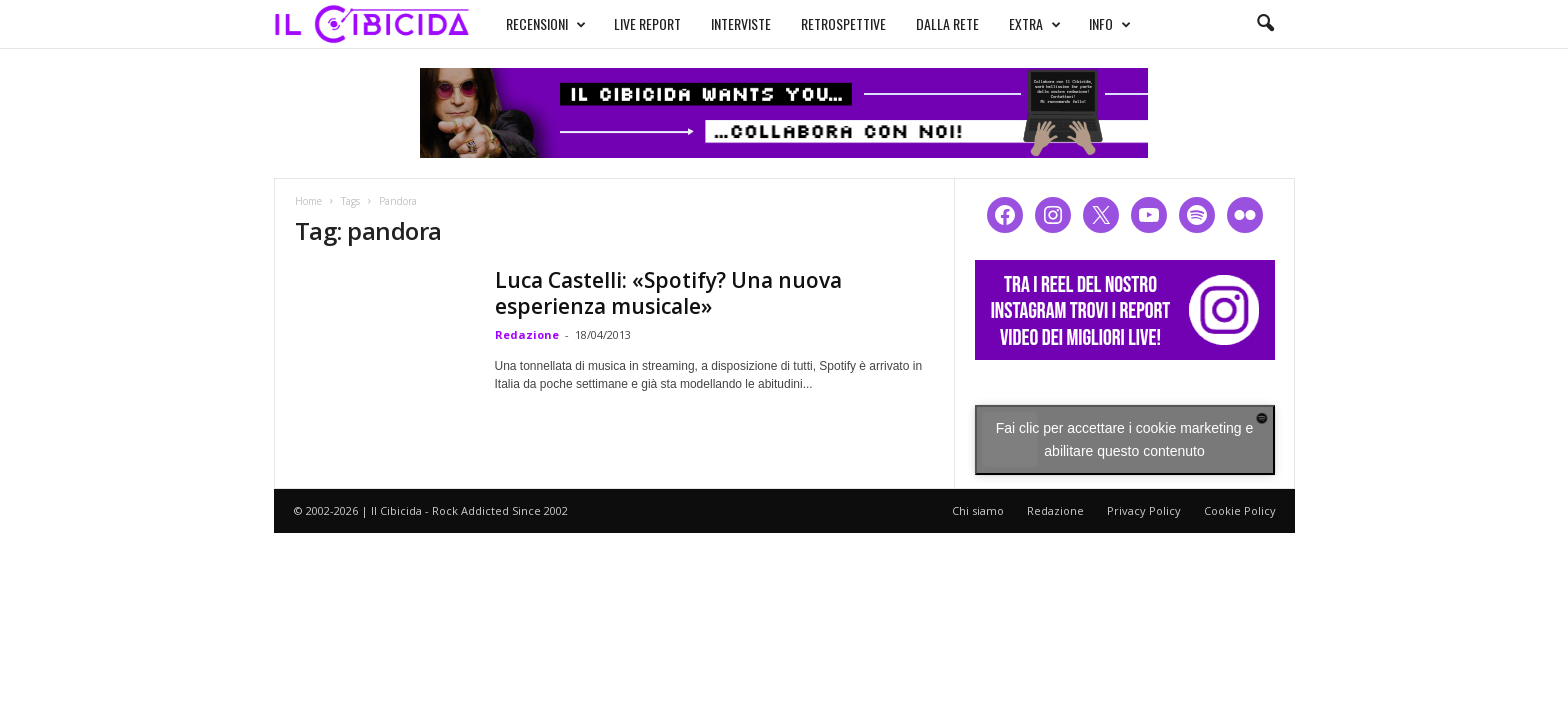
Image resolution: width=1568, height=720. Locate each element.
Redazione (527, 334)
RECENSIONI (546, 24)
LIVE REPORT (647, 23)
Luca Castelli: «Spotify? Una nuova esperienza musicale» (668, 293)
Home (308, 201)
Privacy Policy (1144, 510)
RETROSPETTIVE (843, 23)
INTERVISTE (741, 23)
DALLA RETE (947, 23)
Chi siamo (978, 510)
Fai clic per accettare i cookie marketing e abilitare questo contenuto (1125, 439)
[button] (1265, 24)
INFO (1110, 24)
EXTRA (1035, 24)
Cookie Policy (1240, 510)
